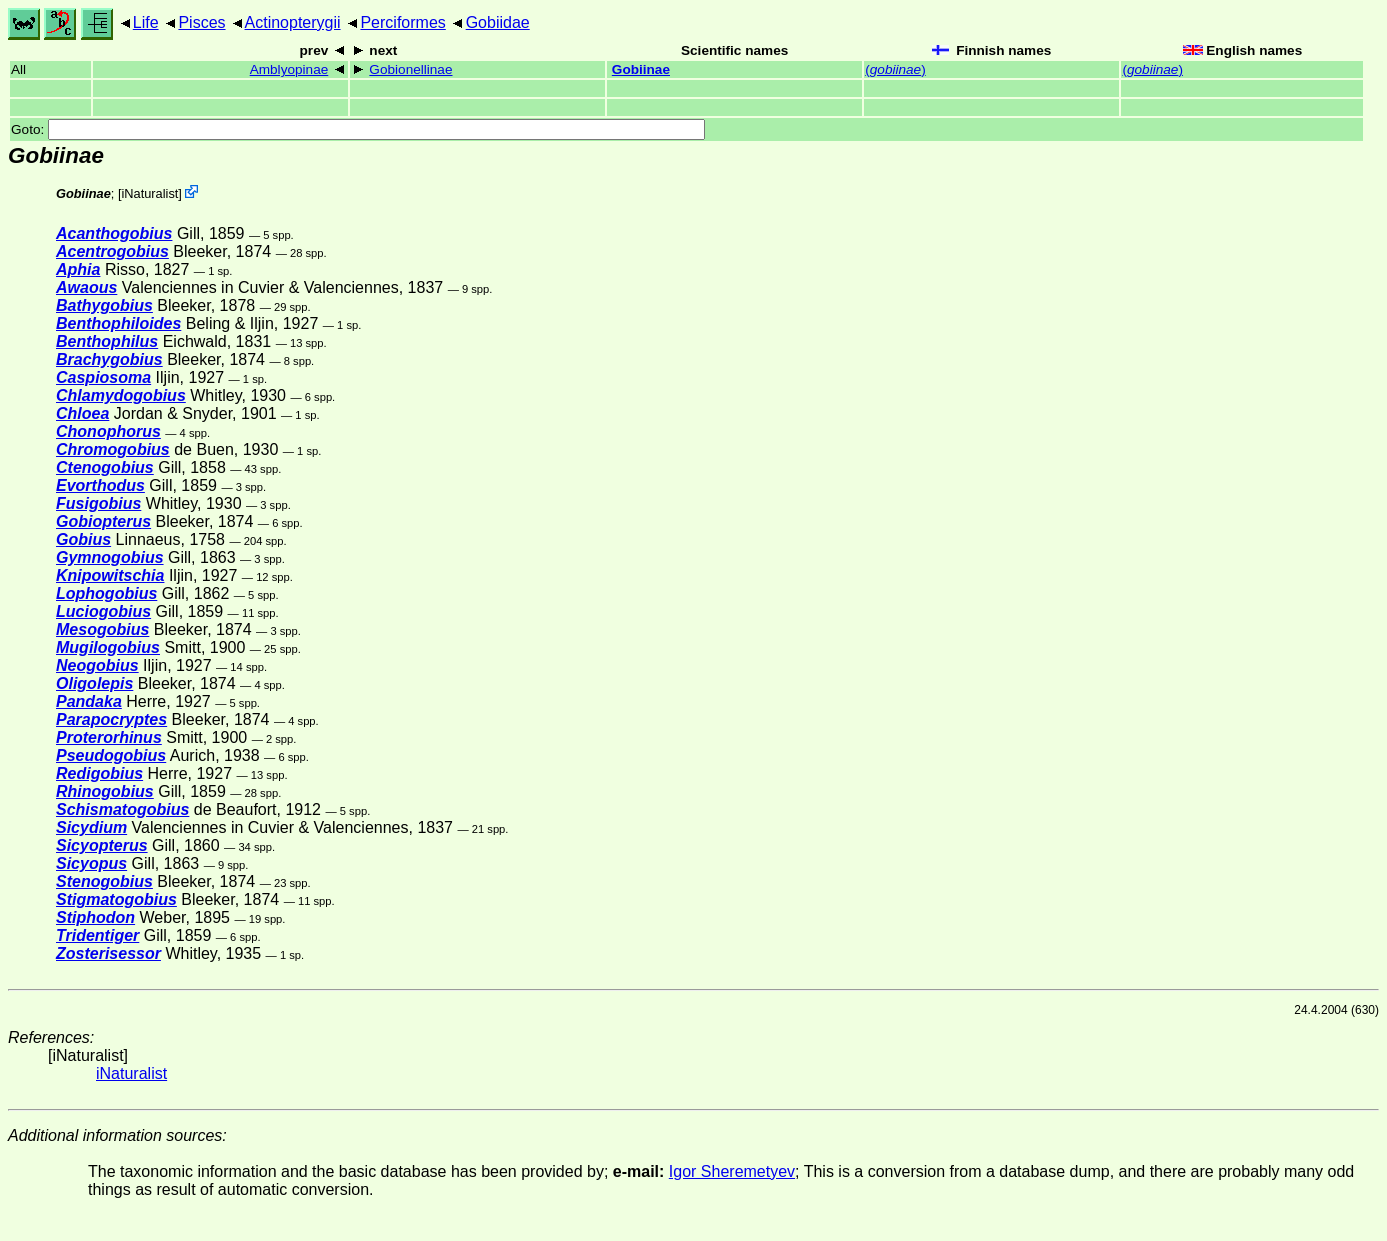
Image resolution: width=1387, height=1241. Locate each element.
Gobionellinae (410, 69)
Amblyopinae (289, 69)
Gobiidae (498, 22)
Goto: (358, 129)
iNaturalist (149, 193)
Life (146, 22)
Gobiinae (641, 69)
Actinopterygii (293, 22)
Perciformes (402, 22)
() (895, 69)
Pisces (201, 22)
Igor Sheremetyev (732, 1171)
